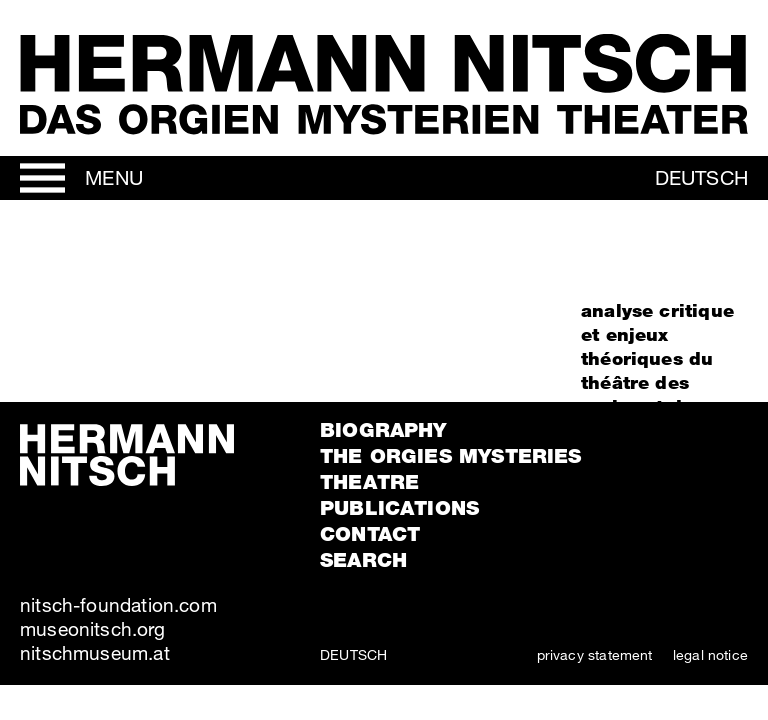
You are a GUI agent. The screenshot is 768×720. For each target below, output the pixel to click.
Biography (383, 430)
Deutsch (701, 177)
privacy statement (595, 654)
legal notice (710, 654)
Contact (370, 534)
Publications (399, 508)
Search (363, 560)
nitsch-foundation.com (118, 604)
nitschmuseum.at (95, 652)
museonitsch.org (92, 628)
